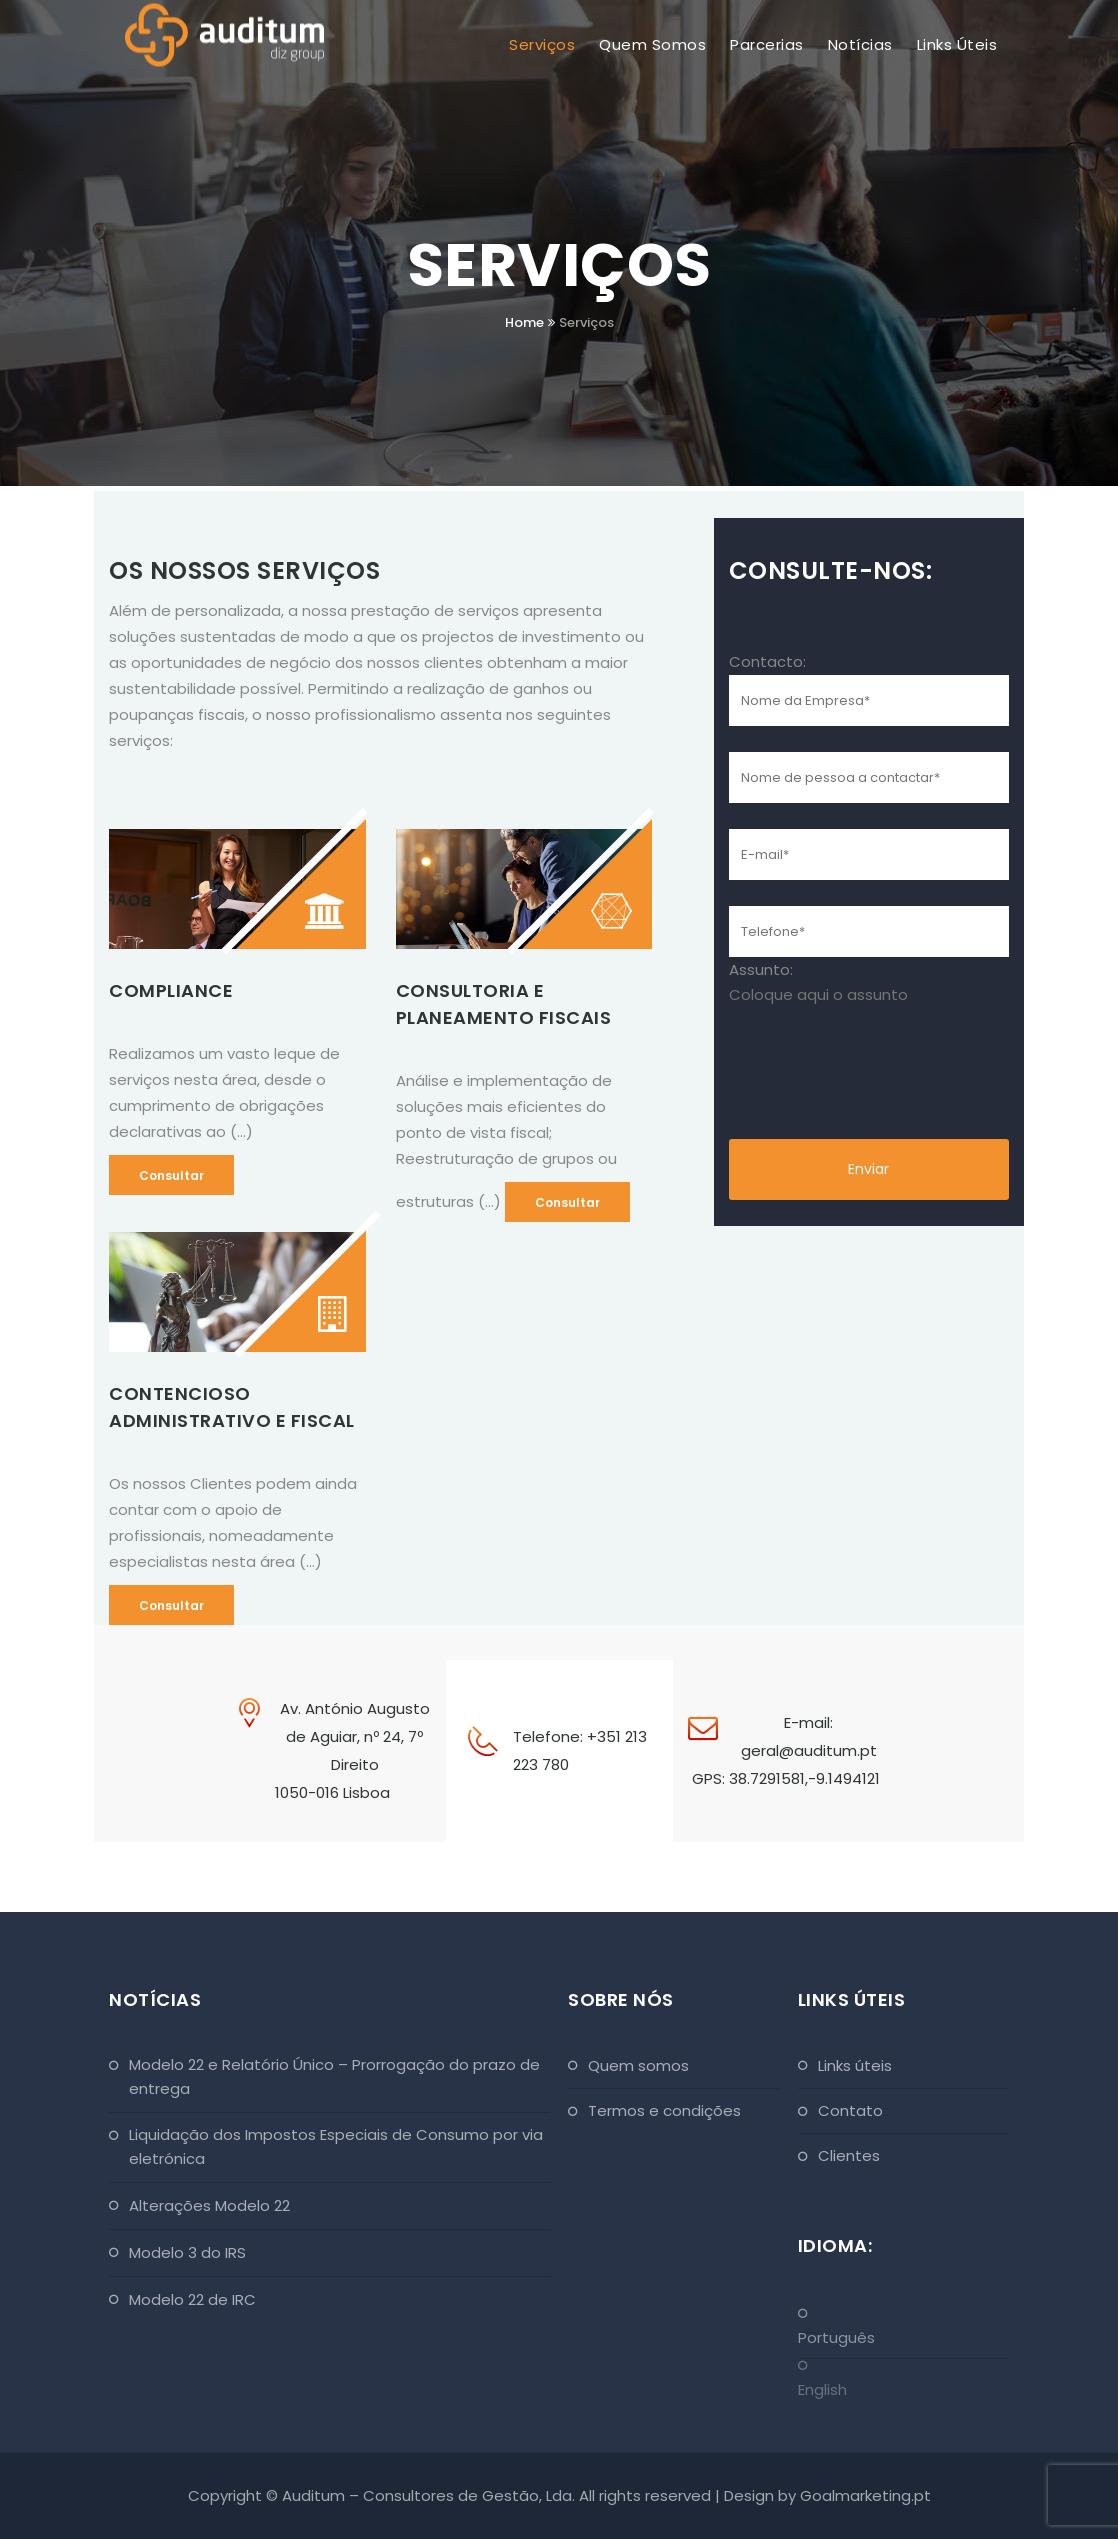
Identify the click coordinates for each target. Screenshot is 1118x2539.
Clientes (849, 2155)
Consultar (171, 1175)
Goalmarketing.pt (865, 2495)
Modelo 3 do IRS (187, 2252)
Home (524, 322)
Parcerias (767, 44)
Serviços (542, 44)
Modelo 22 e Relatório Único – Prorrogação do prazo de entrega (334, 2076)
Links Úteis (957, 44)
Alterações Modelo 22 (209, 2205)
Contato (850, 2110)
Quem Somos (652, 44)
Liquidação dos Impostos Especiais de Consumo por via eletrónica (336, 2146)
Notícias (860, 44)
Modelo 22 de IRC (192, 2299)
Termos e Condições (664, 2110)
